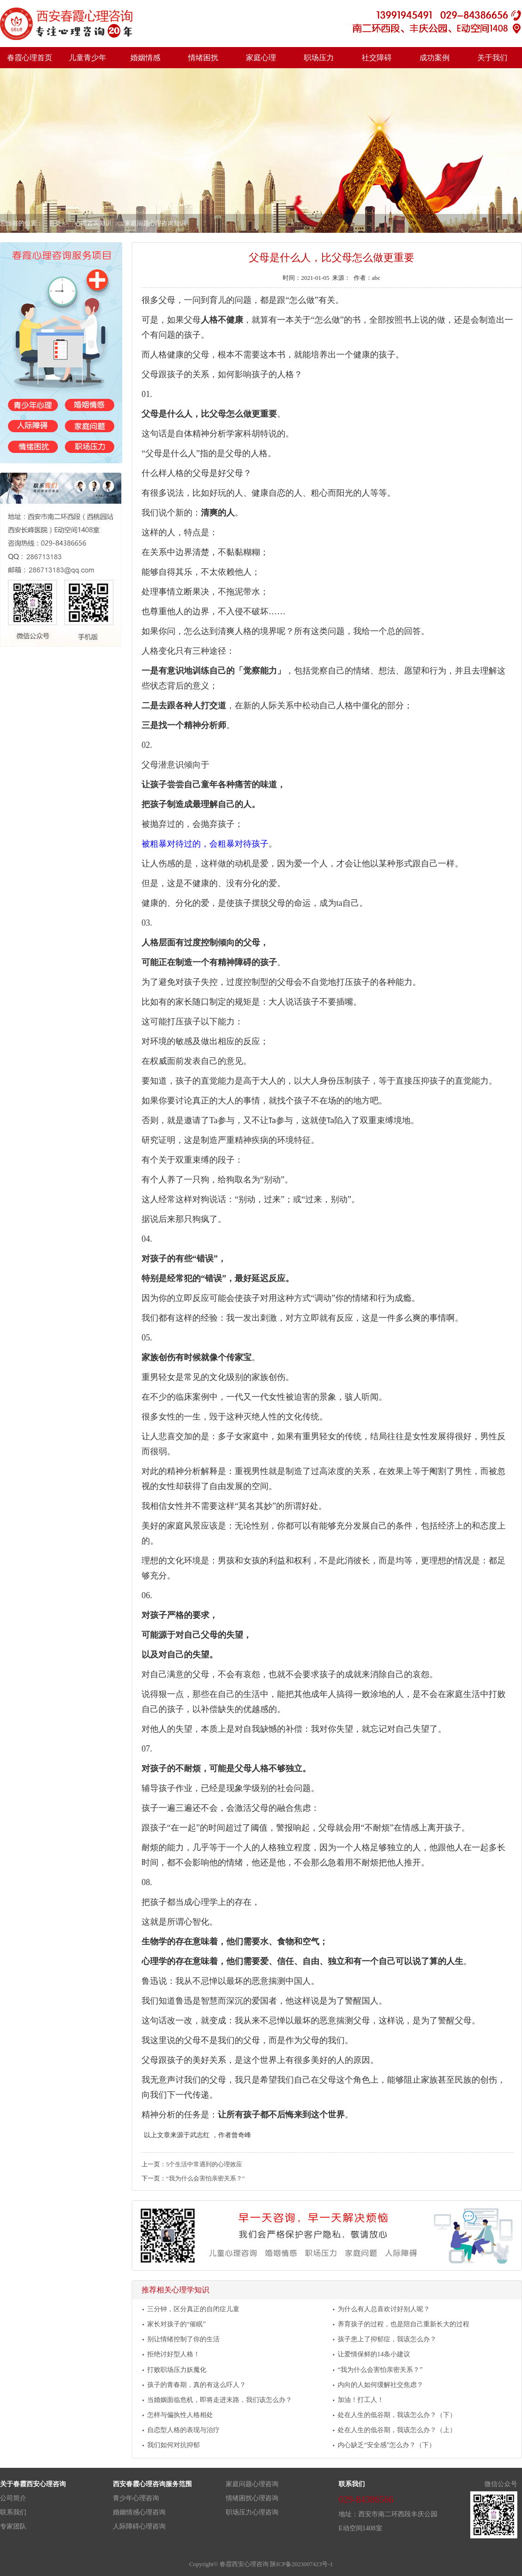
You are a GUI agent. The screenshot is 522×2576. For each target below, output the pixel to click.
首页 (55, 223)
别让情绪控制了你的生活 (183, 2339)
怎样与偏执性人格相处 (180, 2414)
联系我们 (13, 2512)
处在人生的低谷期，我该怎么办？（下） (397, 2414)
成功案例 (434, 58)
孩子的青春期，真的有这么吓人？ (196, 2384)
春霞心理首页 (29, 58)
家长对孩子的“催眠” (176, 2324)
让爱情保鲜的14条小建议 (374, 2354)
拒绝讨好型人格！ (173, 2354)
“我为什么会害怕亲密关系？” (205, 2178)
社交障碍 (377, 58)
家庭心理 (261, 58)
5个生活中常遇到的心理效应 (204, 2164)
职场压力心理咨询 (252, 2512)
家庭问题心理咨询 (252, 2484)
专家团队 (13, 2526)
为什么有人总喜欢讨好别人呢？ (384, 2309)
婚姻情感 (145, 58)
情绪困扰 (203, 58)
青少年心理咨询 (136, 2498)
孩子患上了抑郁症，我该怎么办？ (387, 2339)
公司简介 (13, 2498)
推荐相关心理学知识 (175, 2290)
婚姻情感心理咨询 (139, 2512)
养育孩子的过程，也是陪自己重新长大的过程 (403, 2324)
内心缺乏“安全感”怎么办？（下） (386, 2445)
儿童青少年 (87, 58)
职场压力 (319, 58)
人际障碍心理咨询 (139, 2526)
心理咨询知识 (93, 223)
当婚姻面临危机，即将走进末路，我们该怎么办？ (219, 2399)
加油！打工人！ (361, 2399)
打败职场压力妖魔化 (176, 2369)
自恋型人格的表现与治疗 (183, 2429)
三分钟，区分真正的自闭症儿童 (193, 2309)
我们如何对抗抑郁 (173, 2445)
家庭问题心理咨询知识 (155, 223)
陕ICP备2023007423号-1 (301, 2564)
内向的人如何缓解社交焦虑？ (380, 2384)
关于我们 (492, 58)
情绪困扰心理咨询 (252, 2498)
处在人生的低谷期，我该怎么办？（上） (397, 2429)
